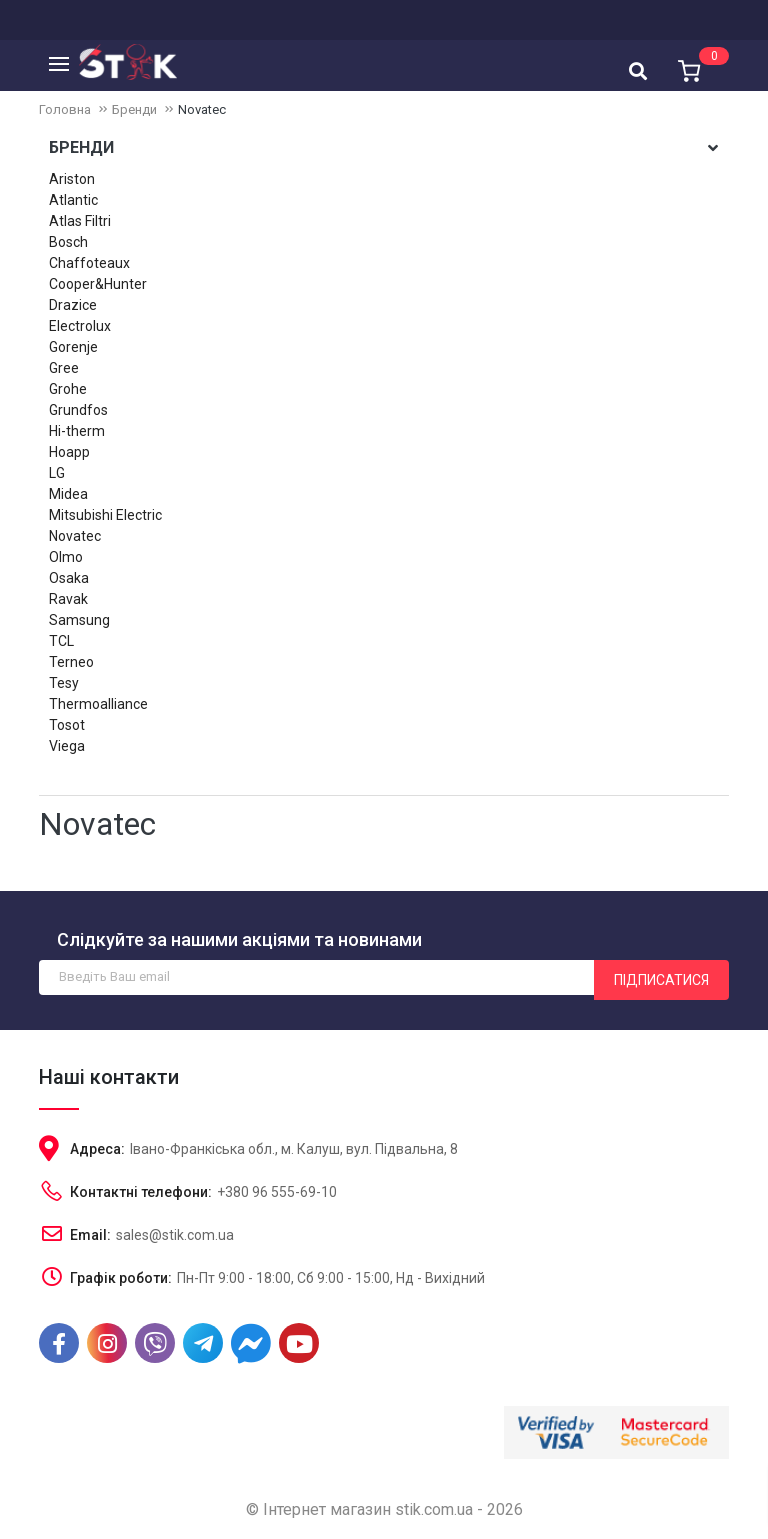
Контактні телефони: (141, 1192)
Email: (90, 1235)
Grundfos (78, 410)
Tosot (67, 725)
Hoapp (69, 452)
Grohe (68, 389)
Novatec (75, 536)
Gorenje (73, 347)
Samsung (79, 620)
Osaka (69, 578)
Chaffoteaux (89, 263)
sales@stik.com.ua (175, 1235)
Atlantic (73, 200)
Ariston (72, 179)
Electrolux (80, 326)
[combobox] (638, 67)
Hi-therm (77, 431)
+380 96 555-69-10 (277, 1192)
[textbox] (638, 68)
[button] (688, 63)
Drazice (73, 305)
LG (57, 473)
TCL (61, 641)
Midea (68, 494)
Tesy (64, 683)
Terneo (71, 662)
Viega (67, 746)
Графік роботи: (121, 1278)
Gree (64, 368)
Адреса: (97, 1149)
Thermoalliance (98, 704)
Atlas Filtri (80, 221)
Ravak (68, 599)
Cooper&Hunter (98, 284)
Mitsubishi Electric (105, 515)
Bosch (68, 242)
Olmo (66, 557)
